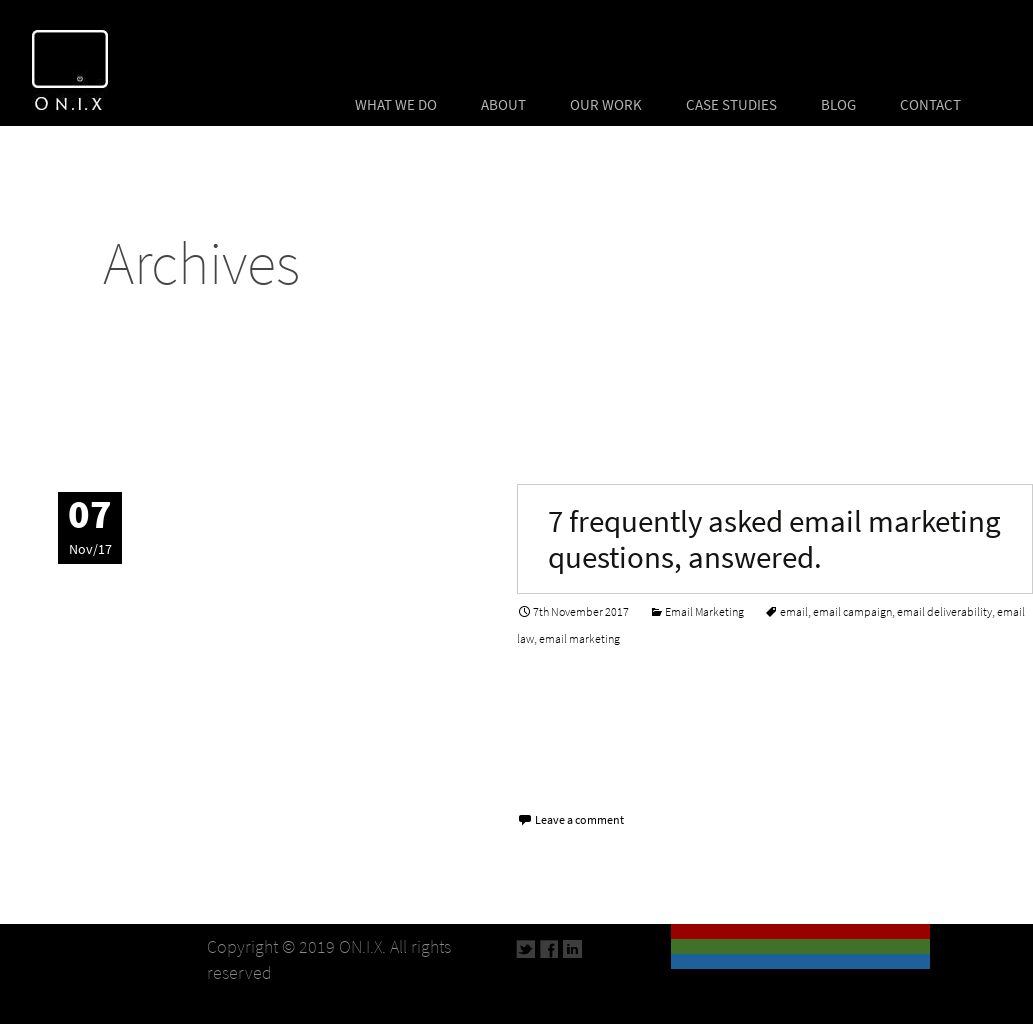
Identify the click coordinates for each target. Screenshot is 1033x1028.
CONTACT (930, 105)
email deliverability (944, 612)
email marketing (579, 639)
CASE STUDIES (731, 105)
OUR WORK (606, 105)
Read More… (566, 771)
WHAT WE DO (396, 105)
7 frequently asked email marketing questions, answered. (774, 539)
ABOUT (503, 105)
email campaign (852, 612)
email (794, 612)
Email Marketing (704, 612)
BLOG (838, 105)
